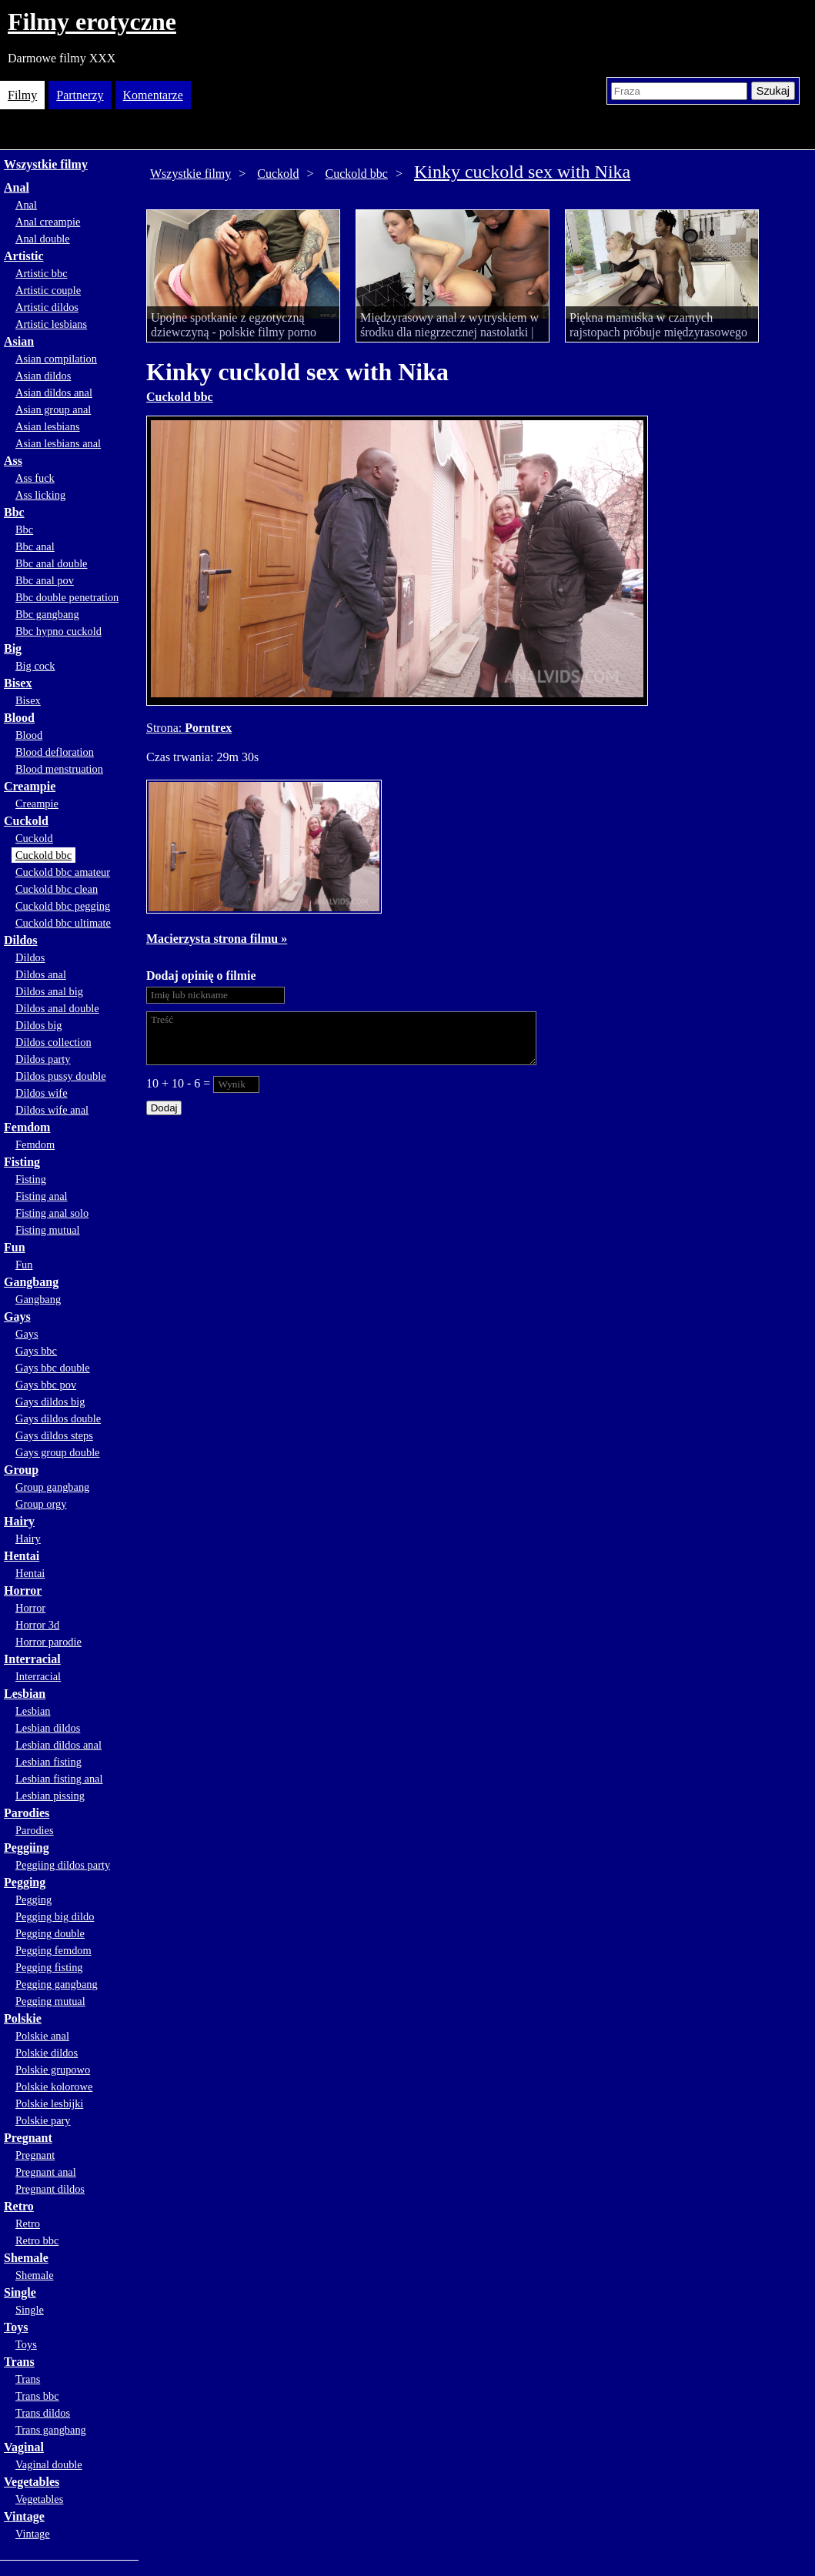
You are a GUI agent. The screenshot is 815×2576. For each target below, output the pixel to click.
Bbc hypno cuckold (58, 631)
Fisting (22, 1161)
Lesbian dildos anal (58, 1745)
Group (21, 1469)
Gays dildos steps (54, 1435)
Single (20, 2292)
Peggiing (26, 1847)
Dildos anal (40, 974)
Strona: (165, 727)
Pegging (24, 1882)
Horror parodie (48, 1641)
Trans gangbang (50, 2430)
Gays (17, 1316)
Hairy (19, 1521)
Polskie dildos (46, 2052)
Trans (19, 2361)
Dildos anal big (49, 991)
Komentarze (153, 95)
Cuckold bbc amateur (62, 872)
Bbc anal (35, 546)
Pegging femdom (53, 1950)
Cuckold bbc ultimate (63, 923)
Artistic (24, 255)
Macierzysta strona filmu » (216, 938)
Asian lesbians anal (58, 443)
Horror (23, 1590)
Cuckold (26, 820)
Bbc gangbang (47, 614)
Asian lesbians (47, 426)
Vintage (24, 2516)
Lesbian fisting (48, 1762)
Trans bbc (37, 2396)
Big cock (35, 666)
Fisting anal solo (52, 1213)
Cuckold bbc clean (56, 889)
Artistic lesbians (51, 324)
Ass (13, 460)
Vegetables (31, 2481)
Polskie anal (42, 2036)
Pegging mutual (50, 2001)
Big (13, 648)
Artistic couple (48, 290)
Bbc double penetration (67, 597)
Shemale (26, 2257)
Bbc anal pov (44, 580)
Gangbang (31, 1281)
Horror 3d (37, 1625)
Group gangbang (52, 1487)
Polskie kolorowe (53, 2086)
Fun (14, 1247)
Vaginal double (48, 2464)
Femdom (27, 1127)
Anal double (42, 238)
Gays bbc (36, 1351)
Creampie (29, 786)
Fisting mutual (47, 1230)
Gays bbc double (52, 1368)
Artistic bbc (41, 273)
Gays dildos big (50, 1401)
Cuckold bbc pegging (62, 906)
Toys (16, 2327)
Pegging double (50, 1933)
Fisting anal (41, 1196)
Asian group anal (53, 409)
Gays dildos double (58, 1418)
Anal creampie (47, 222)
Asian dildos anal (53, 392)
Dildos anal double (57, 1008)
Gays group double (57, 1452)
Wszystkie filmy (46, 164)
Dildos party (43, 1059)
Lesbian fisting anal (59, 1778)
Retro (19, 2206)
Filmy (22, 95)
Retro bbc (36, 2240)
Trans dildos (42, 2413)
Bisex (18, 683)
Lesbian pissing (50, 1795)
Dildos (21, 940)
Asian (19, 341)
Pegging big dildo (54, 1916)
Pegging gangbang (56, 1984)
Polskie (23, 2018)
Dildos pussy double (60, 1076)
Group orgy (41, 1504)
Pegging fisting (49, 1967)
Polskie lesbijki (49, 2103)
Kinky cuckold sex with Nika (522, 172)
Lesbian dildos (47, 1728)
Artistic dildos (46, 307)
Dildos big (38, 1025)
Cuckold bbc (43, 855)
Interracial (32, 1659)
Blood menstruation (59, 769)
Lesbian (24, 1693)
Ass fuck (35, 478)
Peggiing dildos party (62, 1865)
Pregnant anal (45, 2172)
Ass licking (40, 495)
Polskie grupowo (52, 2069)
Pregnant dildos (50, 2189)
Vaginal (24, 2447)
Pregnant (28, 2137)
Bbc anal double (51, 563)
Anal (16, 187)
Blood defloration (54, 752)
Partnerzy (79, 95)
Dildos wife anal (52, 1110)
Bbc (14, 512)
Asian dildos (43, 375)
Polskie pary (43, 2120)
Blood (19, 717)
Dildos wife (41, 1093)
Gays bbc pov (45, 1384)
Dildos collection (53, 1042)
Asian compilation (56, 358)
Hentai (21, 1555)
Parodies (26, 1812)
